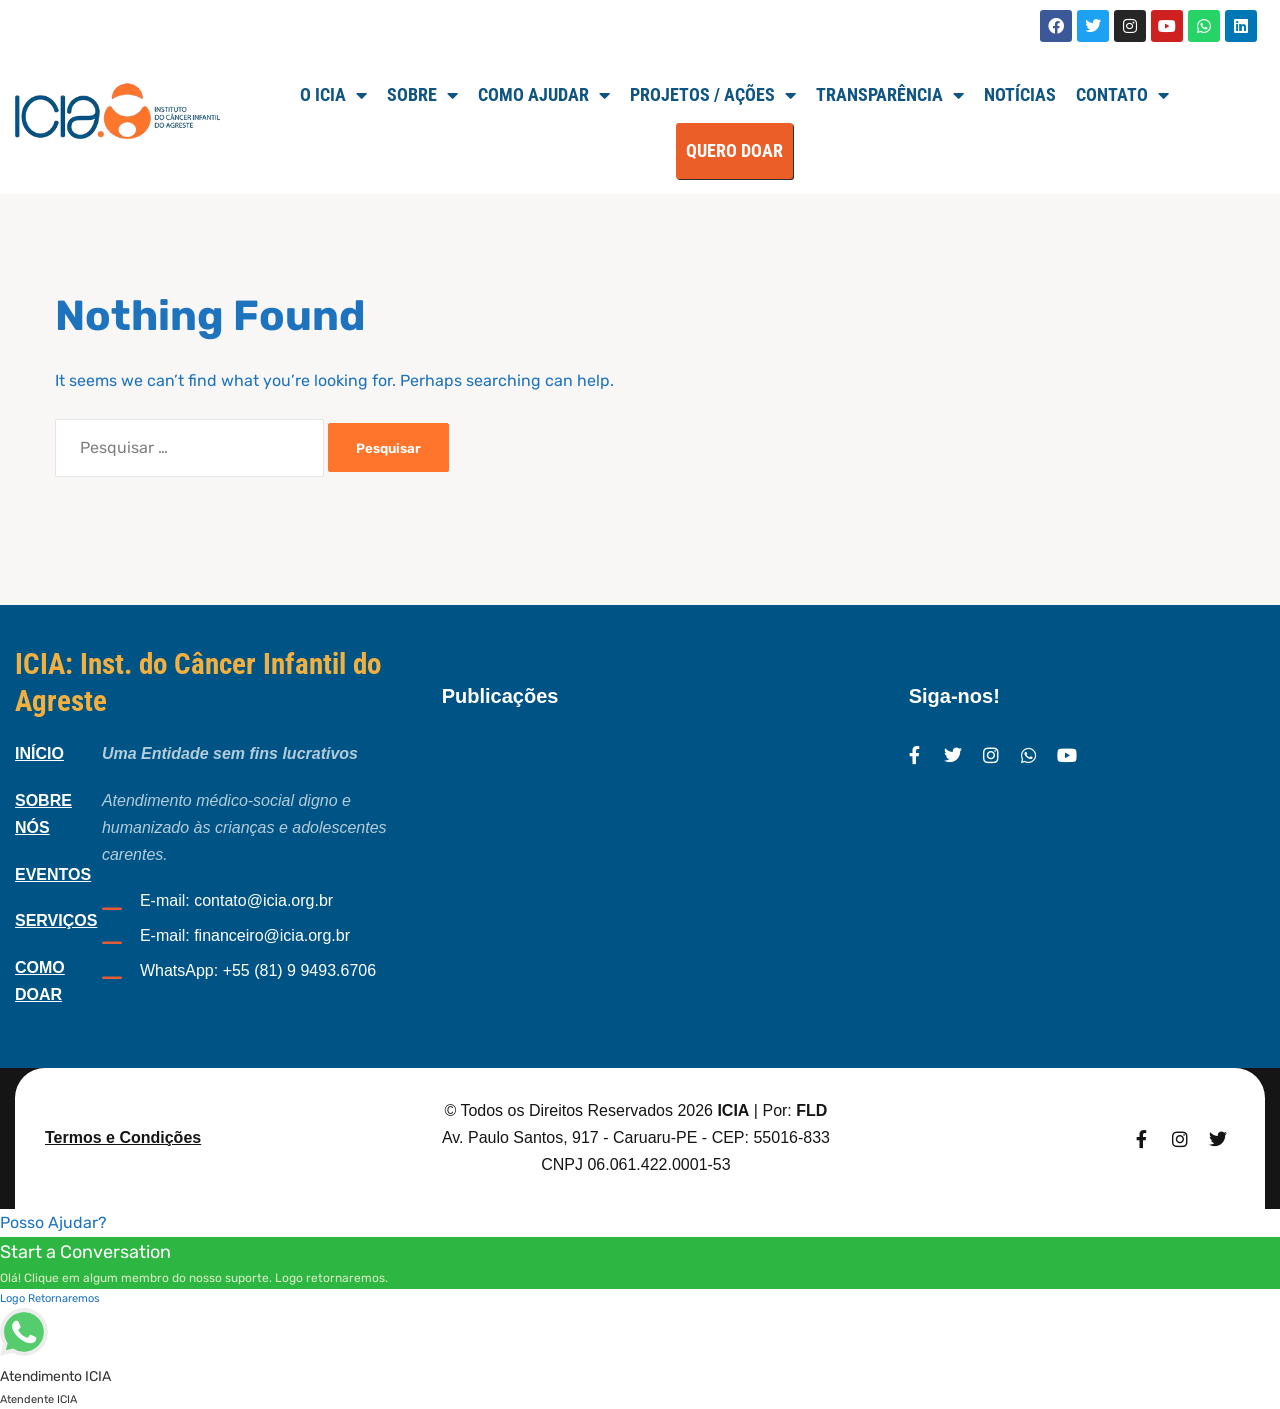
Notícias (1020, 94)
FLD (811, 1110)
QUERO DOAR (734, 150)
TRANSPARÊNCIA (890, 95)
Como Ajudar (544, 95)
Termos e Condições (123, 1137)
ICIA (733, 1110)
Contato (1122, 95)
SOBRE (422, 95)
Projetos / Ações (713, 95)
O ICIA (333, 95)
